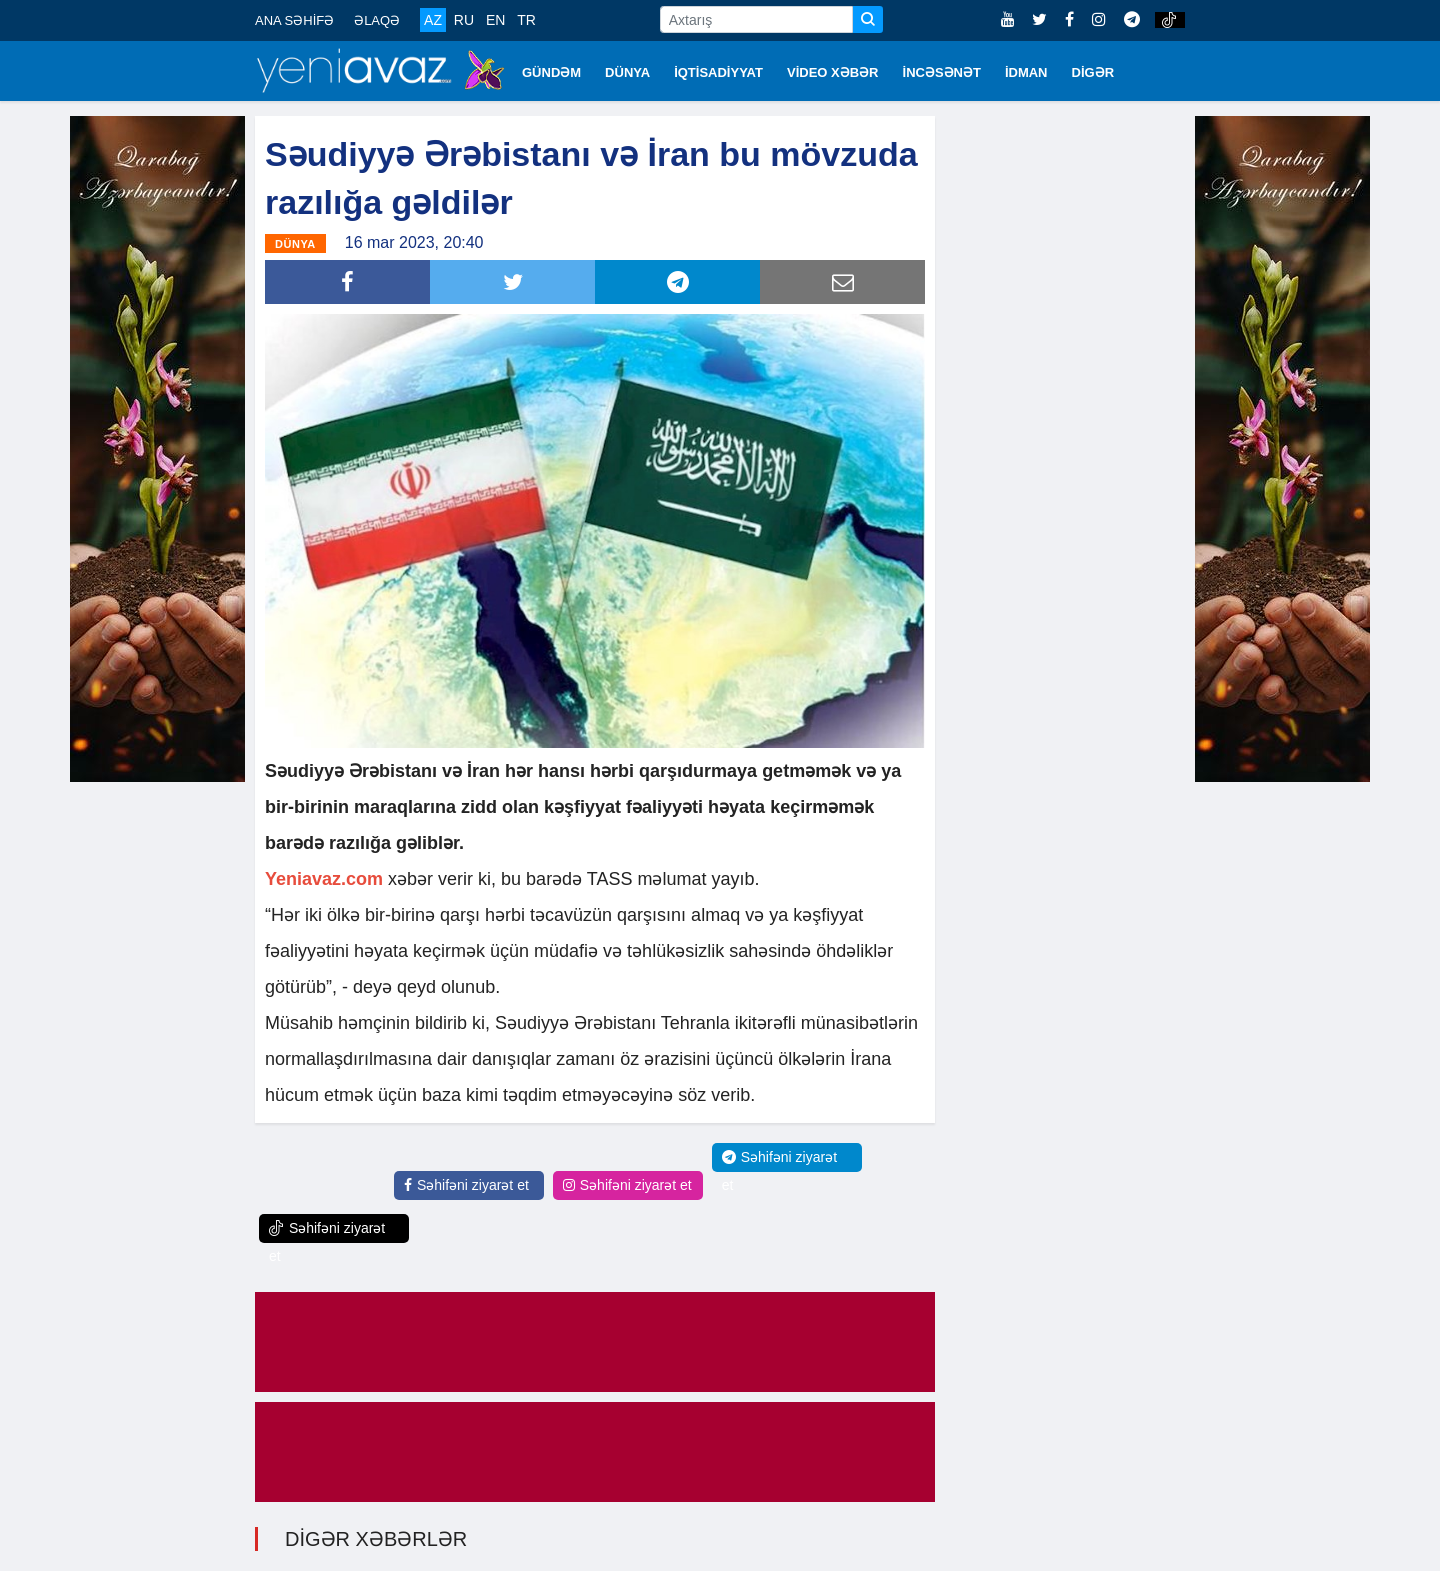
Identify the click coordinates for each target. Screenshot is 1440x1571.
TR (526, 20)
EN (495, 20)
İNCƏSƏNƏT (942, 72)
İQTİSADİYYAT (718, 72)
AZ (433, 20)
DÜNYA (627, 72)
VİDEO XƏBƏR (833, 72)
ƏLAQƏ (377, 20)
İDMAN (1026, 72)
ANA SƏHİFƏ (294, 20)
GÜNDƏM (551, 72)
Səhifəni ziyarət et (466, 1185)
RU (464, 20)
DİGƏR (1093, 72)
